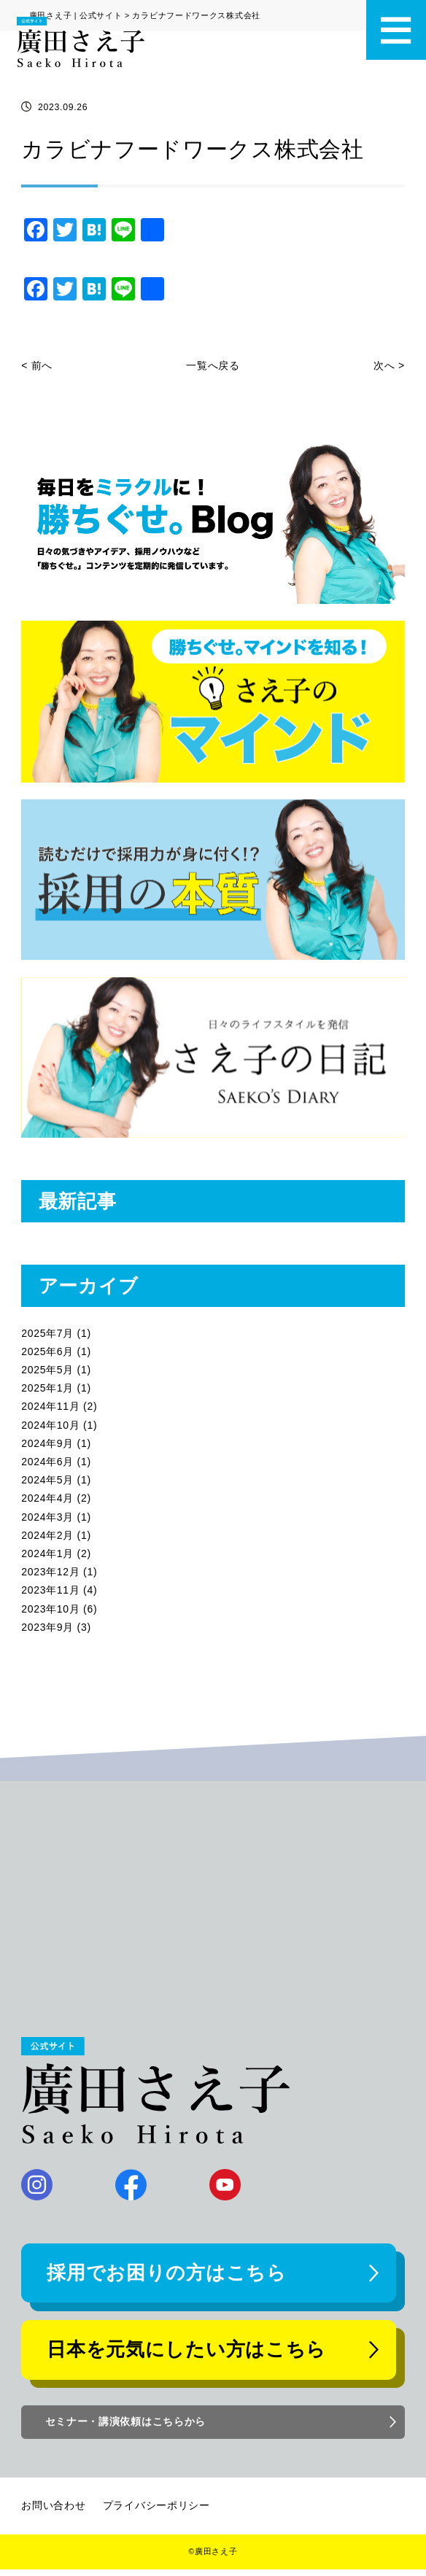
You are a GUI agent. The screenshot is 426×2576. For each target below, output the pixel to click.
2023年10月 (50, 1609)
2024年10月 (50, 1425)
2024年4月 (47, 1498)
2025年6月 (47, 1351)
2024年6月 (47, 1461)
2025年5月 (47, 1370)
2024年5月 (47, 1480)
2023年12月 (50, 1572)
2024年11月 (50, 1406)
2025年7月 (47, 1333)
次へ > (389, 365)
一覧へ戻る (213, 365)
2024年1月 (47, 1553)
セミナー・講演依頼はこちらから (127, 2428)
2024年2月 (47, 1535)
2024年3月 (47, 1517)
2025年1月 (47, 1388)
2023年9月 (47, 1627)
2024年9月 (47, 1443)
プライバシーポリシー (156, 2512)
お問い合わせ (53, 2512)
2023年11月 (50, 1590)
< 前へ (37, 365)
